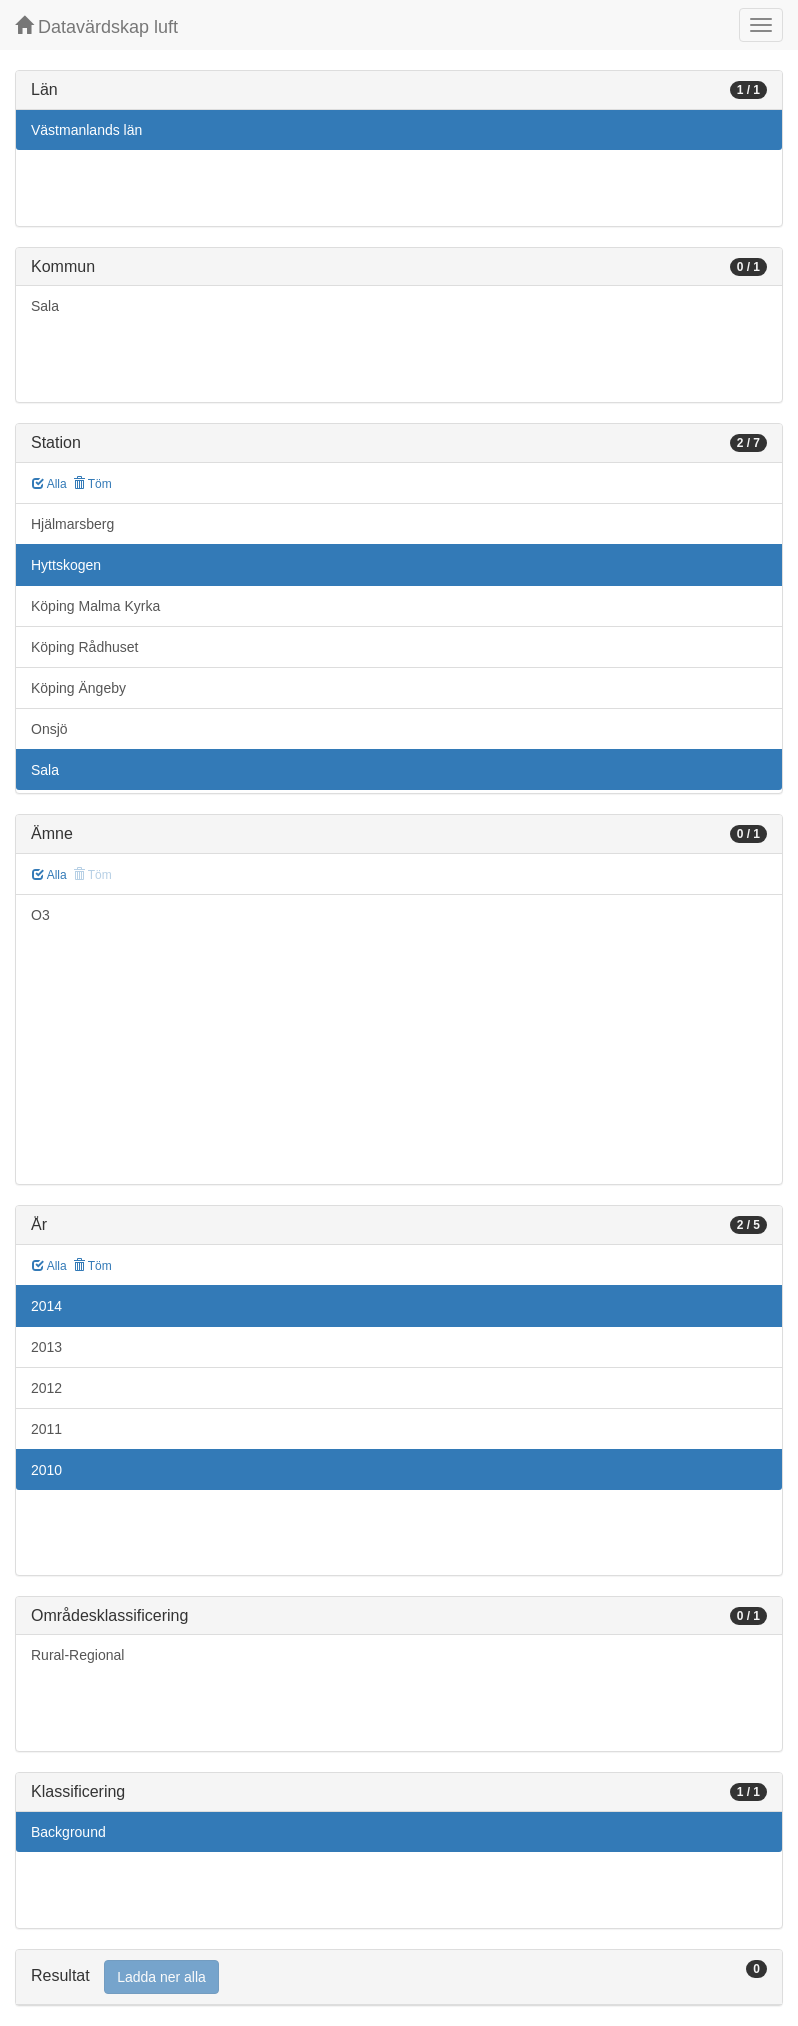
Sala (45, 306)
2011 (46, 1429)
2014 (46, 1306)
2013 (46, 1347)
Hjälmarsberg (72, 524)
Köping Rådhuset (84, 647)
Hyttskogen (66, 565)
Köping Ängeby (78, 688)
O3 (40, 915)
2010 (46, 1470)
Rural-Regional (77, 1655)
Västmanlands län (86, 130)
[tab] (399, 1977)
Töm (92, 484)
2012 (46, 1388)
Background (68, 1832)
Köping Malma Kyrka (95, 606)
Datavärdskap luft (96, 26)
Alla (49, 484)
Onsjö (49, 729)
